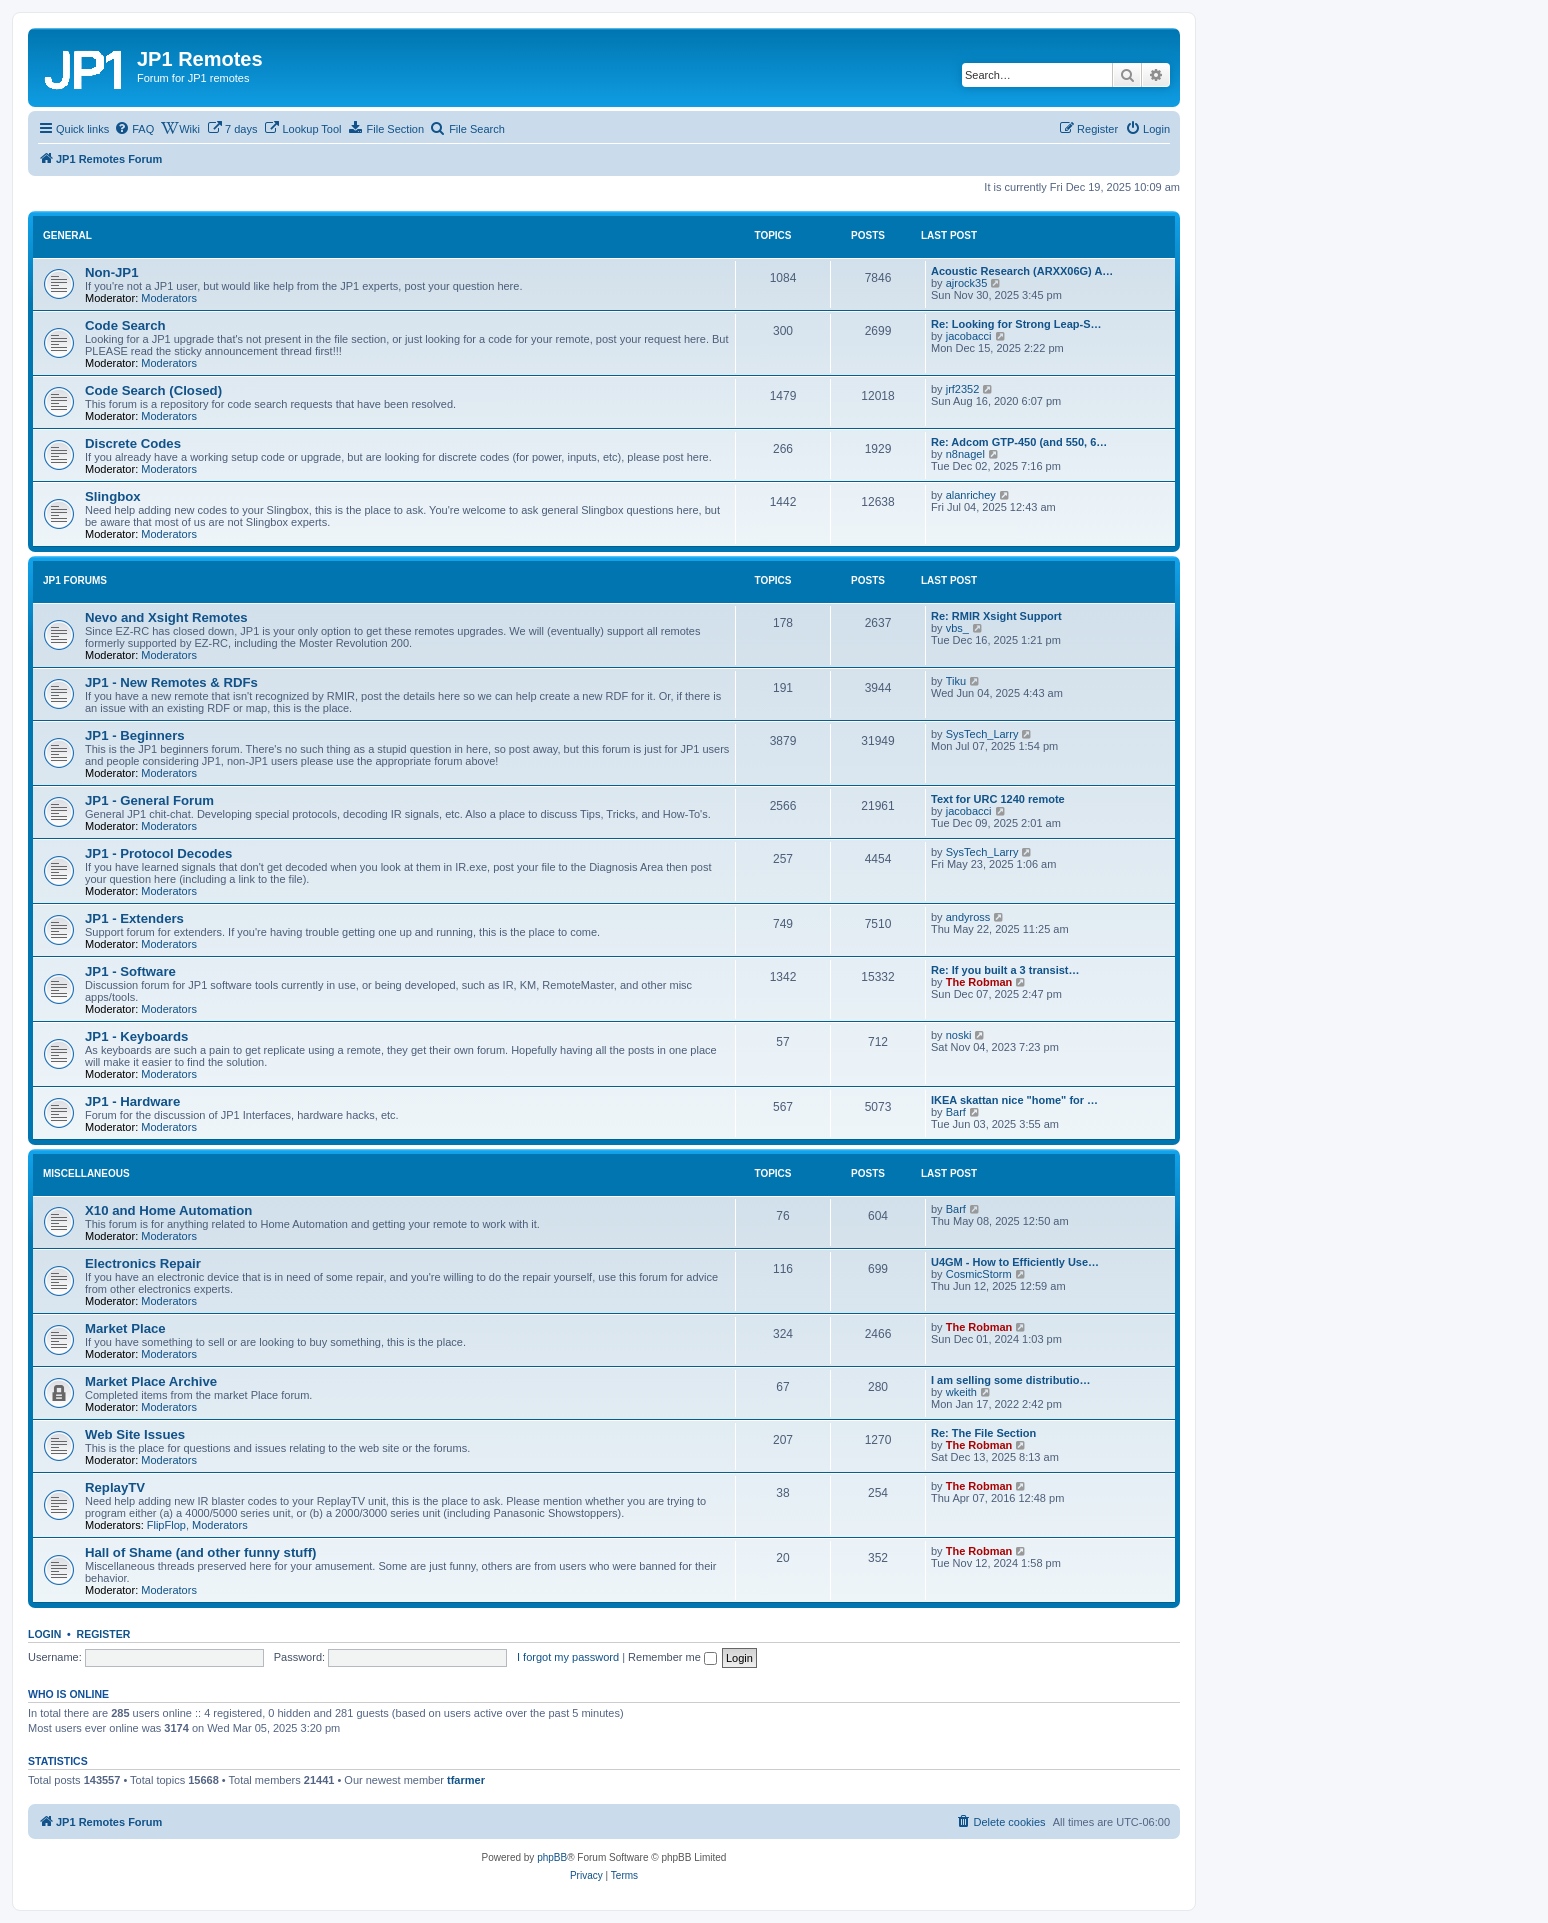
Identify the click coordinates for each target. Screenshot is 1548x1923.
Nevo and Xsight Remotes (166, 617)
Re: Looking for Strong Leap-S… (1016, 324)
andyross (968, 917)
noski (959, 1035)
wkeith (961, 1392)
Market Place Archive (151, 1381)
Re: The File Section (983, 1433)
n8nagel (965, 454)
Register (104, 1634)
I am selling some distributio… (1011, 1380)
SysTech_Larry (982, 734)
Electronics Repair (143, 1263)
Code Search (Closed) (153, 390)
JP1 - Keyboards (136, 1036)
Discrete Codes (133, 443)
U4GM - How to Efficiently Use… (1015, 1262)
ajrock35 (967, 283)
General (67, 235)
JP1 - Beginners (135, 735)
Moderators (169, 298)
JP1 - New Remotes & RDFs (171, 682)
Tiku (956, 681)
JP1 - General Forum (149, 800)
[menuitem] (134, 129)
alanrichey (971, 495)
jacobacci (969, 336)
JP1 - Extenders (134, 918)
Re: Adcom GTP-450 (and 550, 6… (1019, 442)
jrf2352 (963, 389)
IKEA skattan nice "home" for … (1014, 1100)
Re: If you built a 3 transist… (1005, 970)
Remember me (672, 1657)
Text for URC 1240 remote (998, 799)
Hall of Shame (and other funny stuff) (201, 1552)
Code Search (125, 325)
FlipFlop (166, 1525)
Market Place (125, 1328)
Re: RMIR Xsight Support (996, 616)
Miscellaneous (86, 1173)
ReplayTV (115, 1487)
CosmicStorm (979, 1274)
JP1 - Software (130, 971)
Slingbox (113, 496)
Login (44, 1634)
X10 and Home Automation (168, 1210)
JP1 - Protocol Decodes (158, 853)
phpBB (552, 1857)
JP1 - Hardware (132, 1101)
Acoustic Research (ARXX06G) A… (1022, 271)
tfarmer (466, 1780)
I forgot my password (568, 1657)
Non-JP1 (112, 272)
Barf (956, 1112)
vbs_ (957, 628)
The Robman (979, 982)
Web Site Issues (135, 1434)
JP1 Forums (75, 580)
